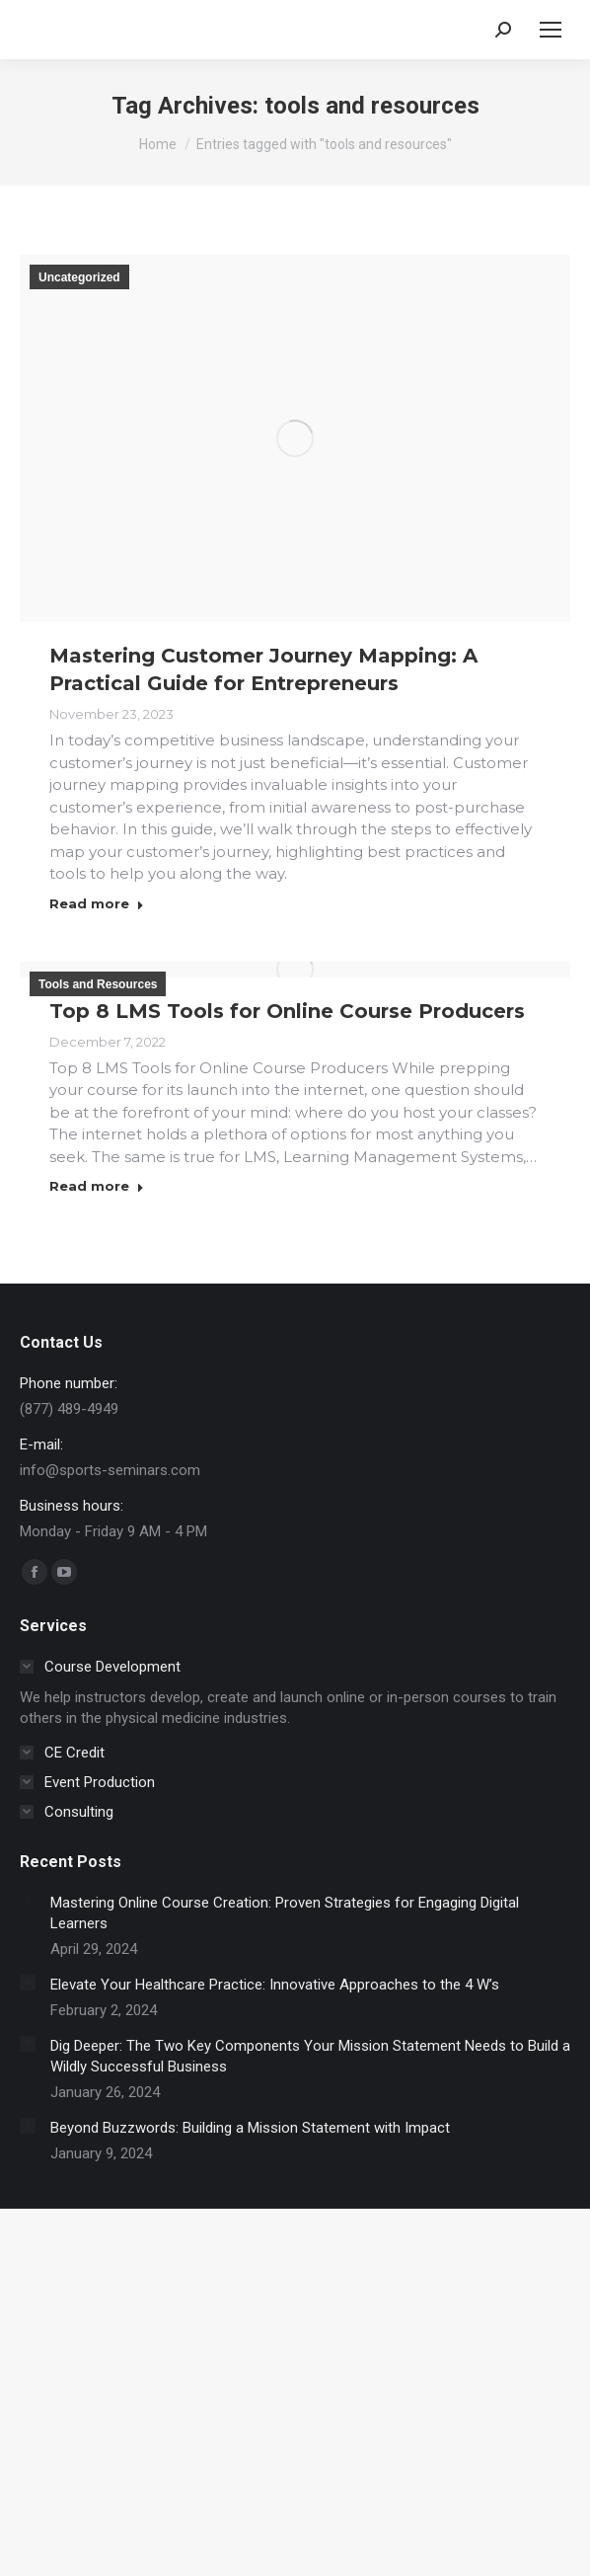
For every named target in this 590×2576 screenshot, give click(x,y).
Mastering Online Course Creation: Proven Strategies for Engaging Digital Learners (284, 1913)
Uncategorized (79, 277)
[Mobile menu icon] (550, 29)
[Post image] (28, 1901)
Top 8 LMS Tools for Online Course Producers (287, 1011)
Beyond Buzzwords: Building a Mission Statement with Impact (250, 2128)
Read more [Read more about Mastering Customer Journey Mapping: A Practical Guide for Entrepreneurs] (96, 903)
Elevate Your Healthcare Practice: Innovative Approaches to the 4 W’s (274, 1984)
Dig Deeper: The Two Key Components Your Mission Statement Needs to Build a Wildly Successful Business (310, 2056)
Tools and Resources (97, 984)
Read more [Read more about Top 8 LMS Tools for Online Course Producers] (96, 1186)
